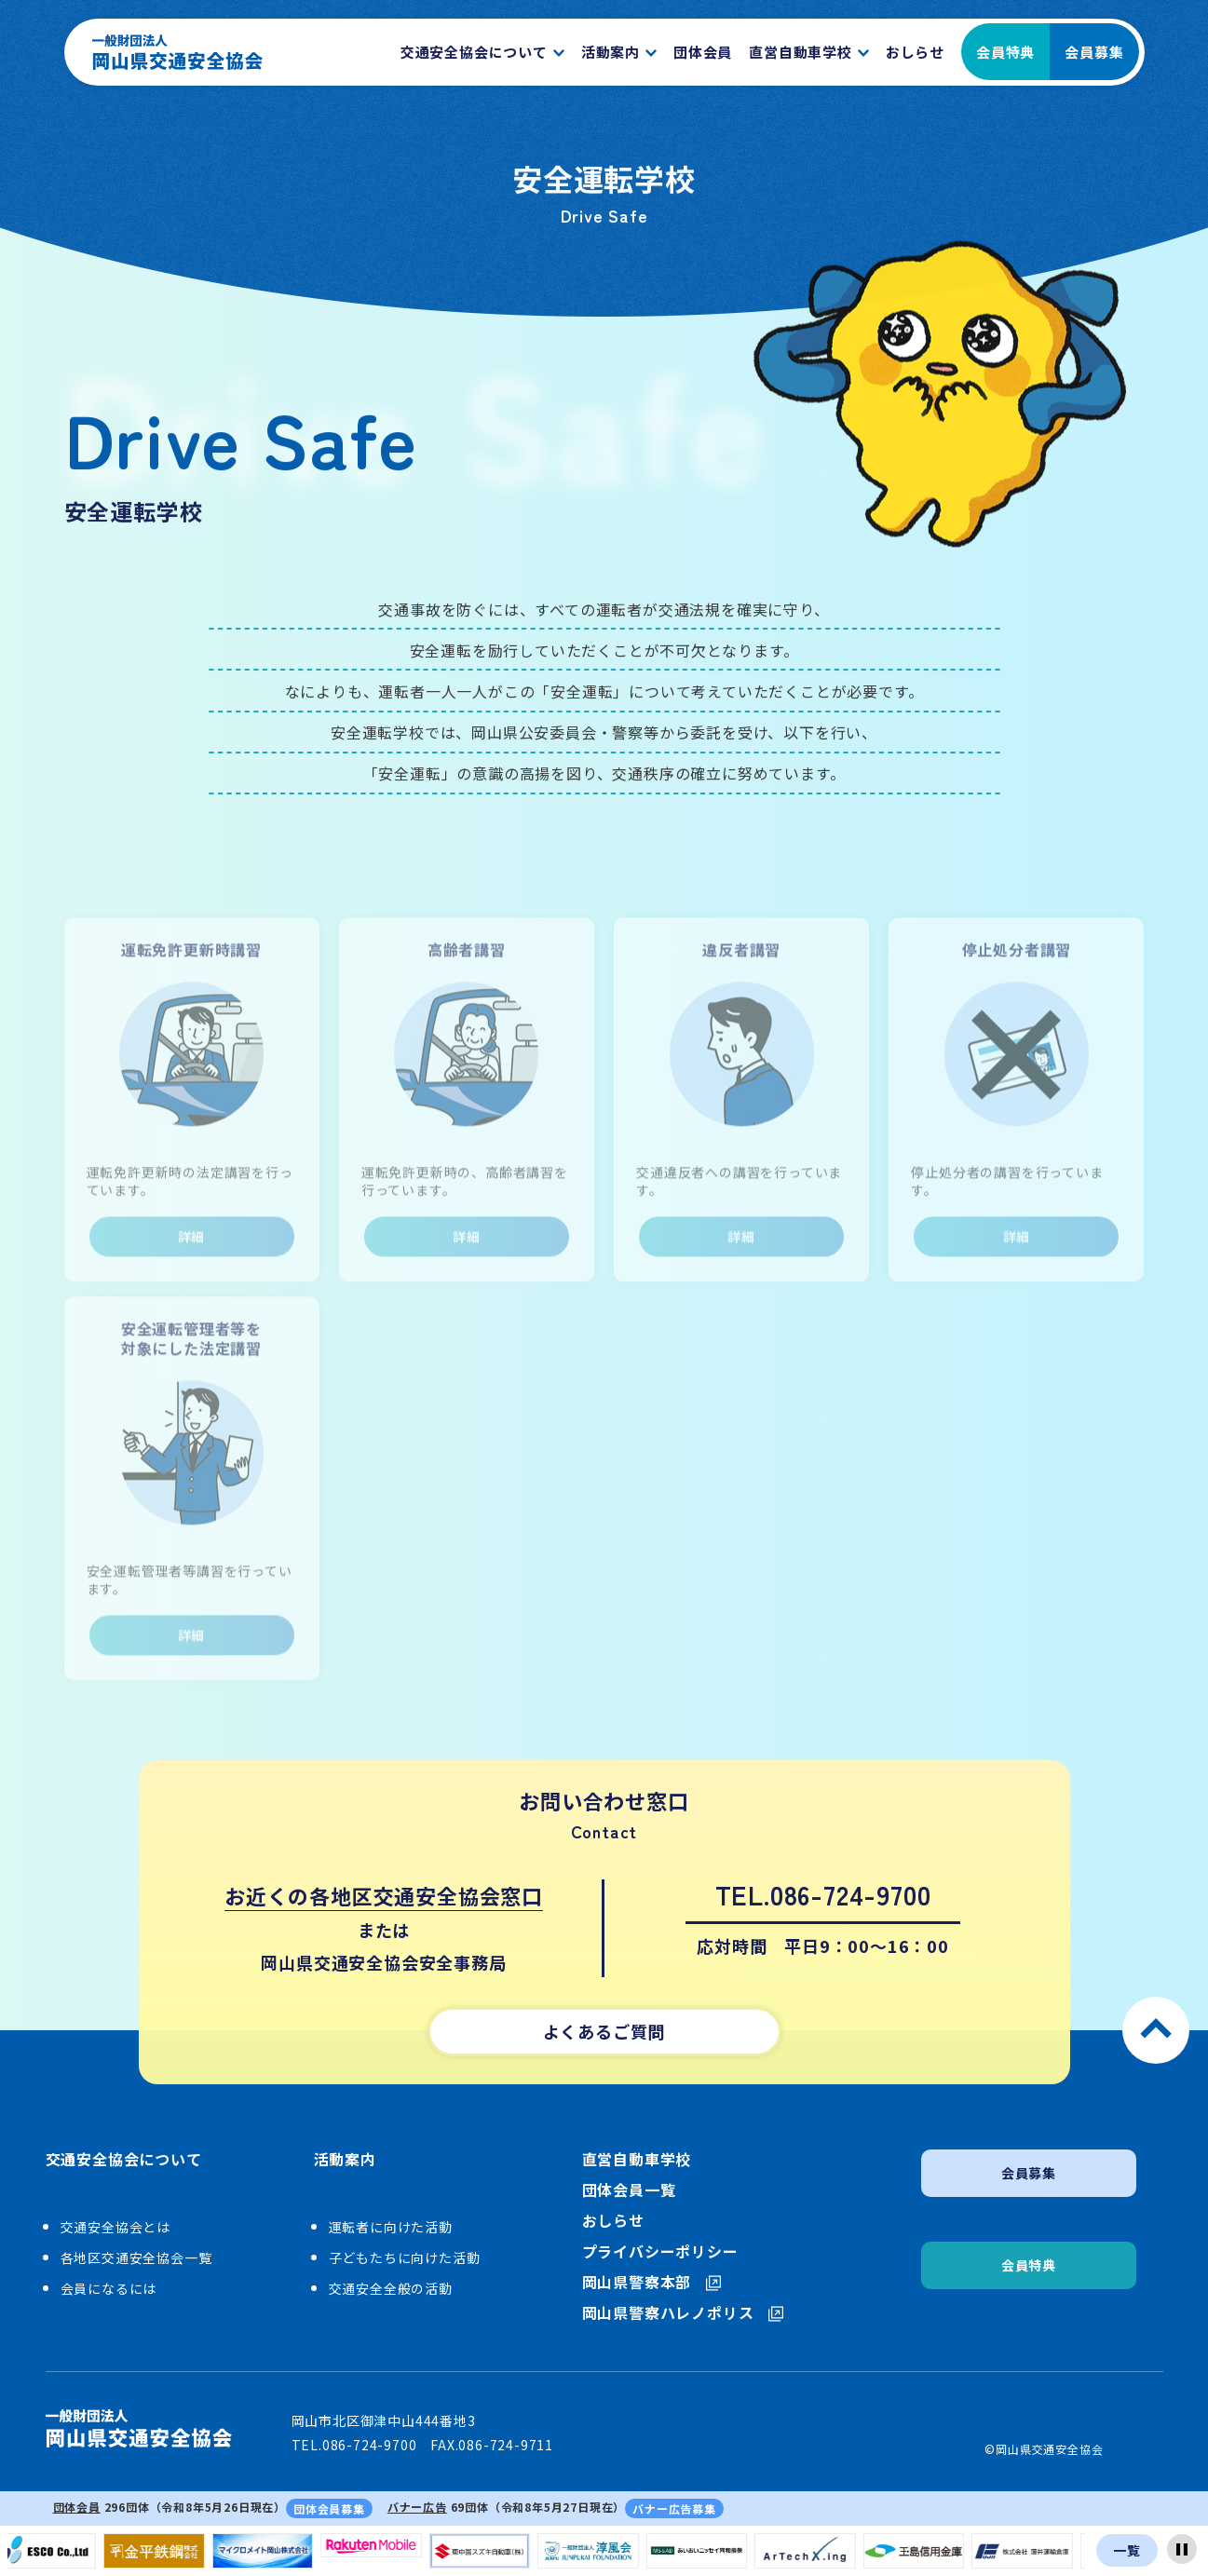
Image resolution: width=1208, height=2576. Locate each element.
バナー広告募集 (674, 2508)
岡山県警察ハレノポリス (683, 2313)
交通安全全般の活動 (391, 2288)
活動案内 (345, 2159)
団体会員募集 (329, 2508)
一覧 (1127, 2550)
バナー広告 (417, 2507)
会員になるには (109, 2288)
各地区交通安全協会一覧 (136, 2257)
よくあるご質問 (604, 2031)
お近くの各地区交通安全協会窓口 (383, 1895)
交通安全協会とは (115, 2226)
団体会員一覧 (629, 2190)
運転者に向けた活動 (391, 2226)
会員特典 (1005, 51)
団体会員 (77, 2507)
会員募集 (1094, 51)
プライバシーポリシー (660, 2251)
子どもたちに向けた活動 (405, 2257)
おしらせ (613, 2220)
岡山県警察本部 (652, 2282)
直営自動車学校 (637, 2159)
